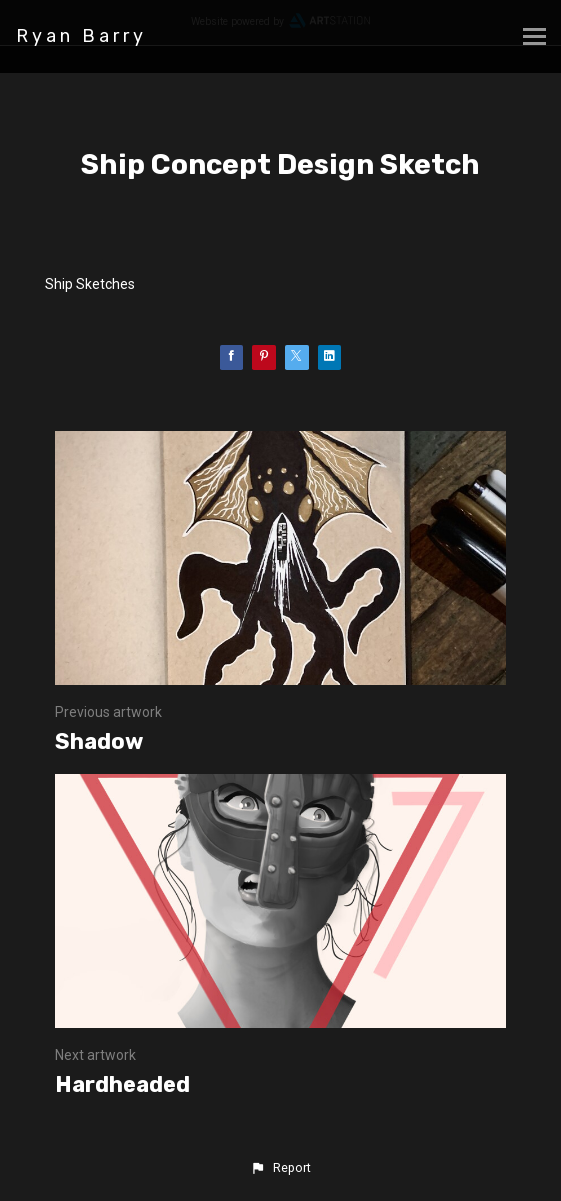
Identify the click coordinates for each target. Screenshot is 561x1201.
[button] (280, 1168)
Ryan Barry (81, 36)
